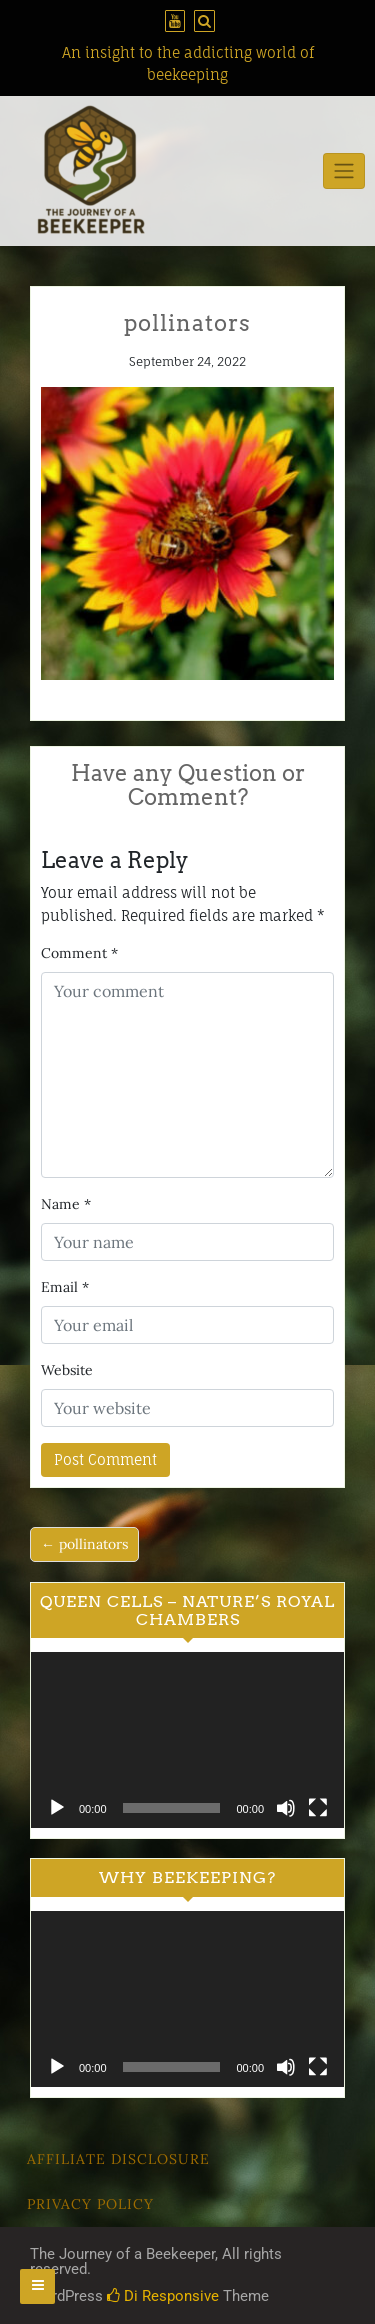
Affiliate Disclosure (118, 2159)
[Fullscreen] (318, 1808)
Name (66, 1204)
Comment (79, 953)
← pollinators (84, 1544)
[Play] (57, 1808)
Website (67, 1370)
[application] (187, 1740)
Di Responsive (163, 2296)
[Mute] (286, 1808)
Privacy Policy (90, 2204)
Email (65, 1287)
